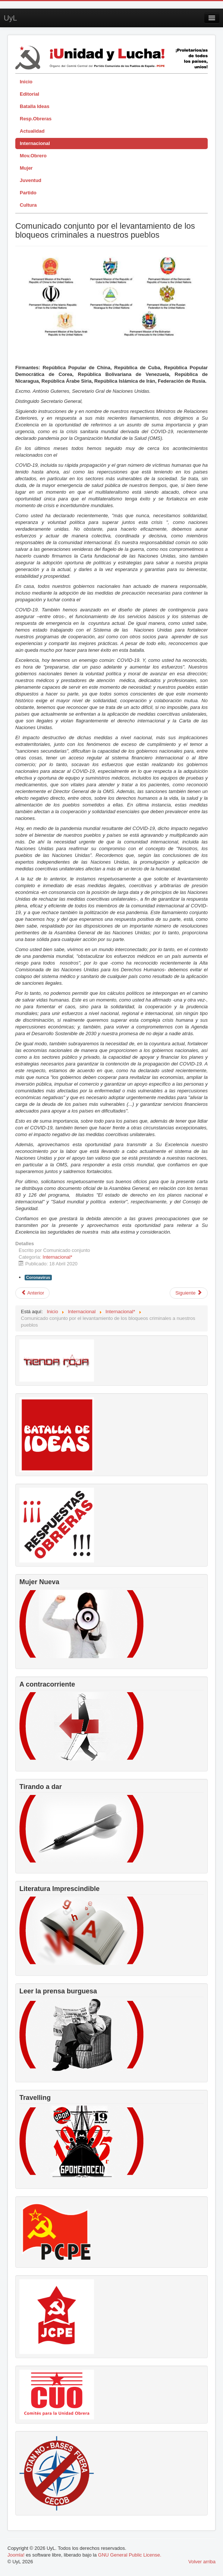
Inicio (26, 81)
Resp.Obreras (35, 118)
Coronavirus (38, 1277)
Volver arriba (202, 2561)
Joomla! (16, 2555)
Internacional (35, 143)
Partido (28, 192)
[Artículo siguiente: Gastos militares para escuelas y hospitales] (189, 1293)
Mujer (26, 168)
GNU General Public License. (129, 2555)
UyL (10, 18)
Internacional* (57, 1257)
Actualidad (32, 131)
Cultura (28, 205)
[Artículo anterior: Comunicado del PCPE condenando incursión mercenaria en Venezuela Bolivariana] (32, 1293)
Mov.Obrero (33, 155)
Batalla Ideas (35, 106)
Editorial (29, 94)
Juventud (30, 180)
